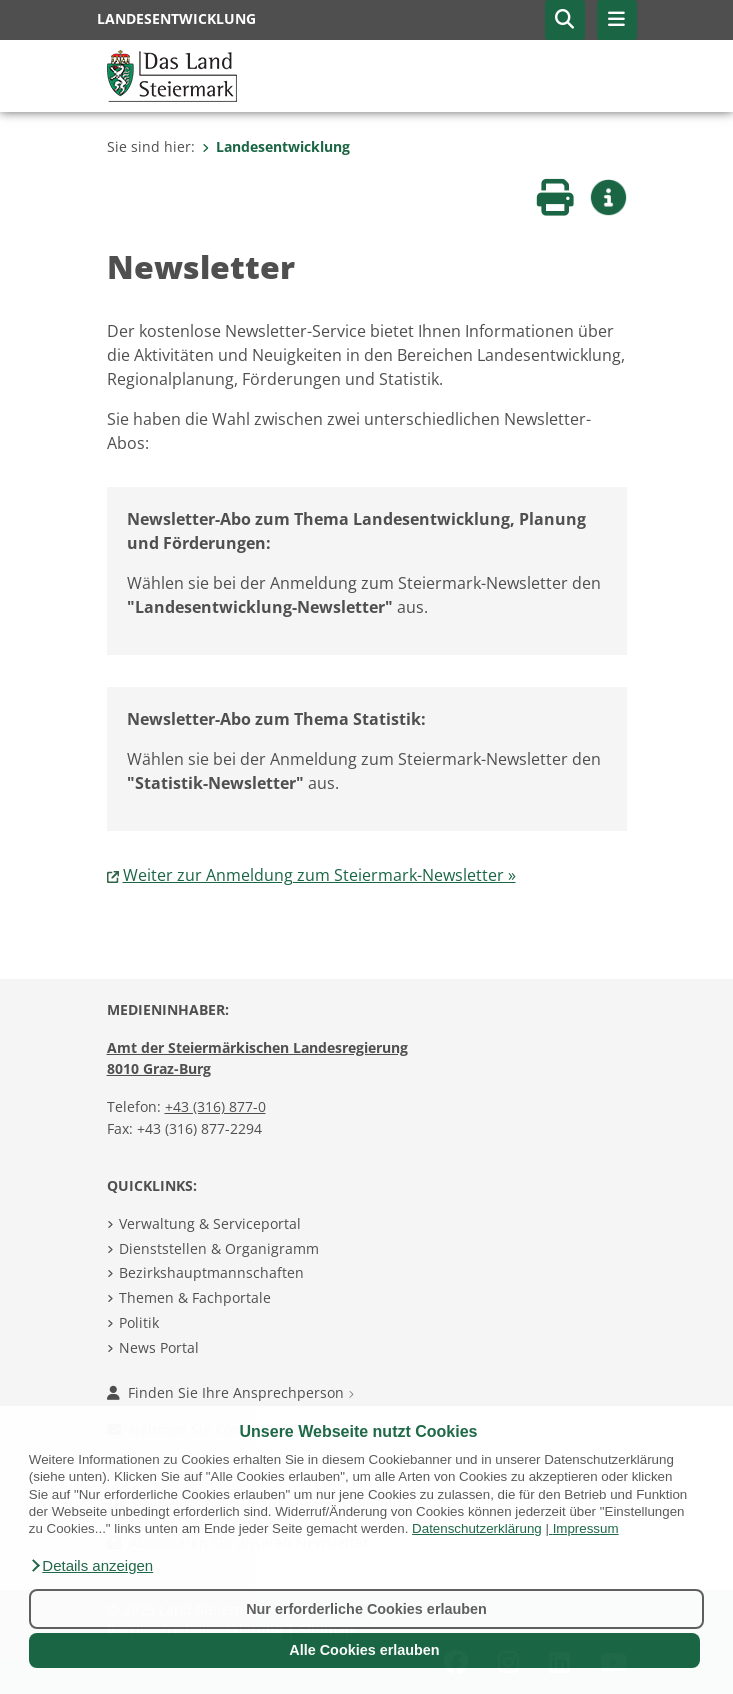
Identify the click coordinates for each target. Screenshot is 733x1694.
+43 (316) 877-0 (215, 1106)
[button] (91, 1566)
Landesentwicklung (276, 146)
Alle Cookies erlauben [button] (364, 1650)
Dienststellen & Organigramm (219, 1248)
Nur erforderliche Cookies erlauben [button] (366, 1609)
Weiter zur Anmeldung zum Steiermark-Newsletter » (319, 875)
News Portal (159, 1347)
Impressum (586, 1528)
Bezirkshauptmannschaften (211, 1272)
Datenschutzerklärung (477, 1528)
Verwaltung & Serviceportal (210, 1223)
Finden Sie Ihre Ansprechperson (230, 1392)
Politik (139, 1322)
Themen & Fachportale (195, 1297)
